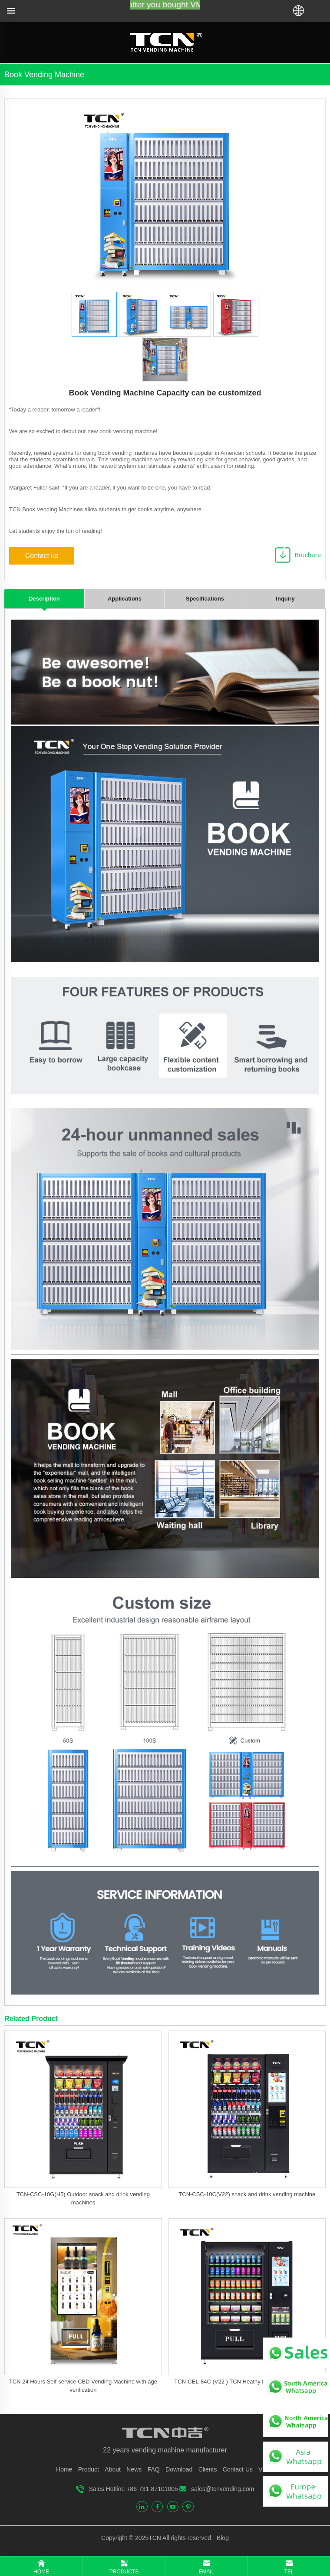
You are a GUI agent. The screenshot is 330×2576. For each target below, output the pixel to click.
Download (178, 2469)
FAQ (154, 2469)
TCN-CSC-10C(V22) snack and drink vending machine (246, 2194)
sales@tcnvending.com (222, 2488)
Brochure (307, 554)
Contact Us (238, 2469)
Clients (207, 2469)
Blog (222, 2537)
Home (64, 2469)
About (113, 2469)
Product (88, 2469)
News (134, 2469)
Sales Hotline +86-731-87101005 (133, 2488)
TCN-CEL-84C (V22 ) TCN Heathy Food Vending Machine (247, 2381)
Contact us (41, 555)
